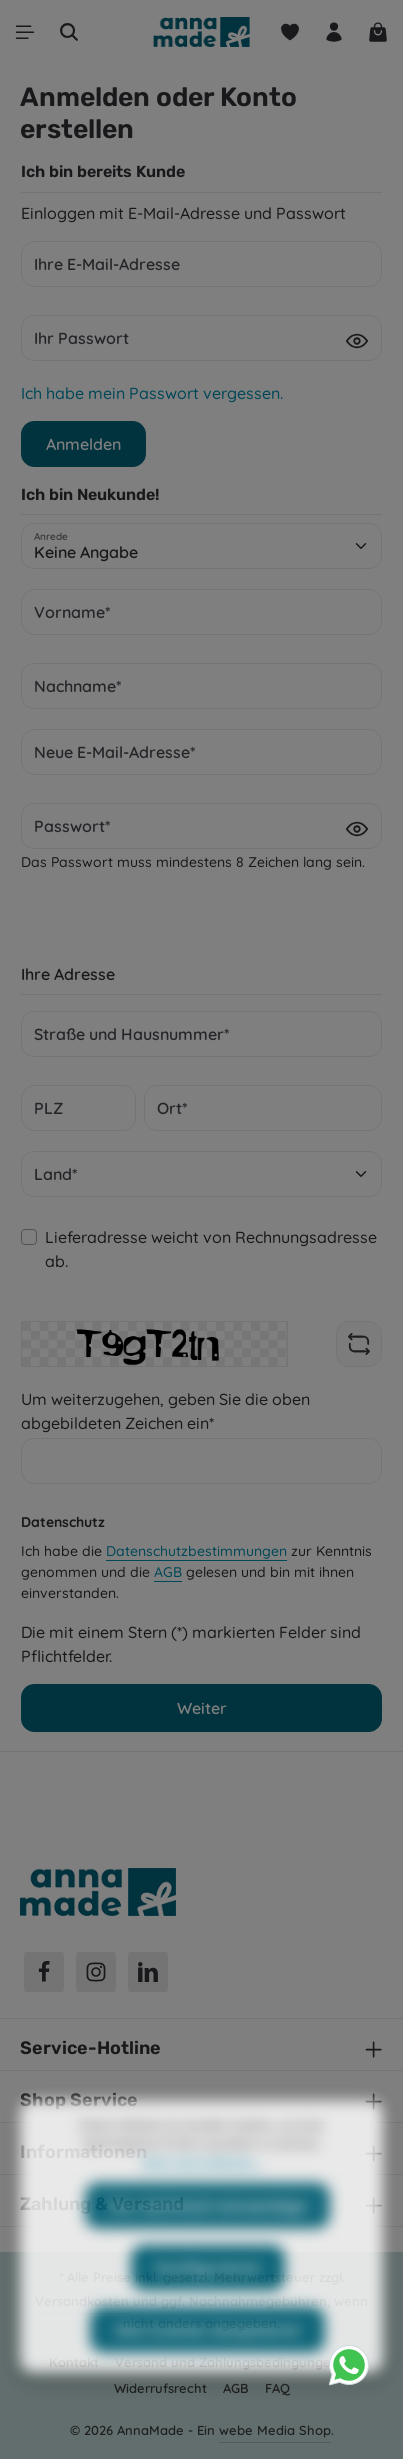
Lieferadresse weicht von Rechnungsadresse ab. (211, 1249)
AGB (168, 1572)
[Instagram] (96, 1972)
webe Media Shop (275, 2430)
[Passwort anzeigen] (357, 339)
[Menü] (25, 32)
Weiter (202, 1708)
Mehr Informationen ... (201, 2198)
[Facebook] (44, 1972)
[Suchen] (69, 32)
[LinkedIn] (148, 1972)
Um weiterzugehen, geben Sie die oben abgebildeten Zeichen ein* (165, 1411)
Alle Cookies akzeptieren (207, 2367)
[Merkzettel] (290, 32)
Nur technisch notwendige (207, 2243)
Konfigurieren (208, 2305)
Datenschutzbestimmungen (196, 1551)
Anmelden (83, 444)
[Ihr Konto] (334, 32)
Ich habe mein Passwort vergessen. (152, 393)
